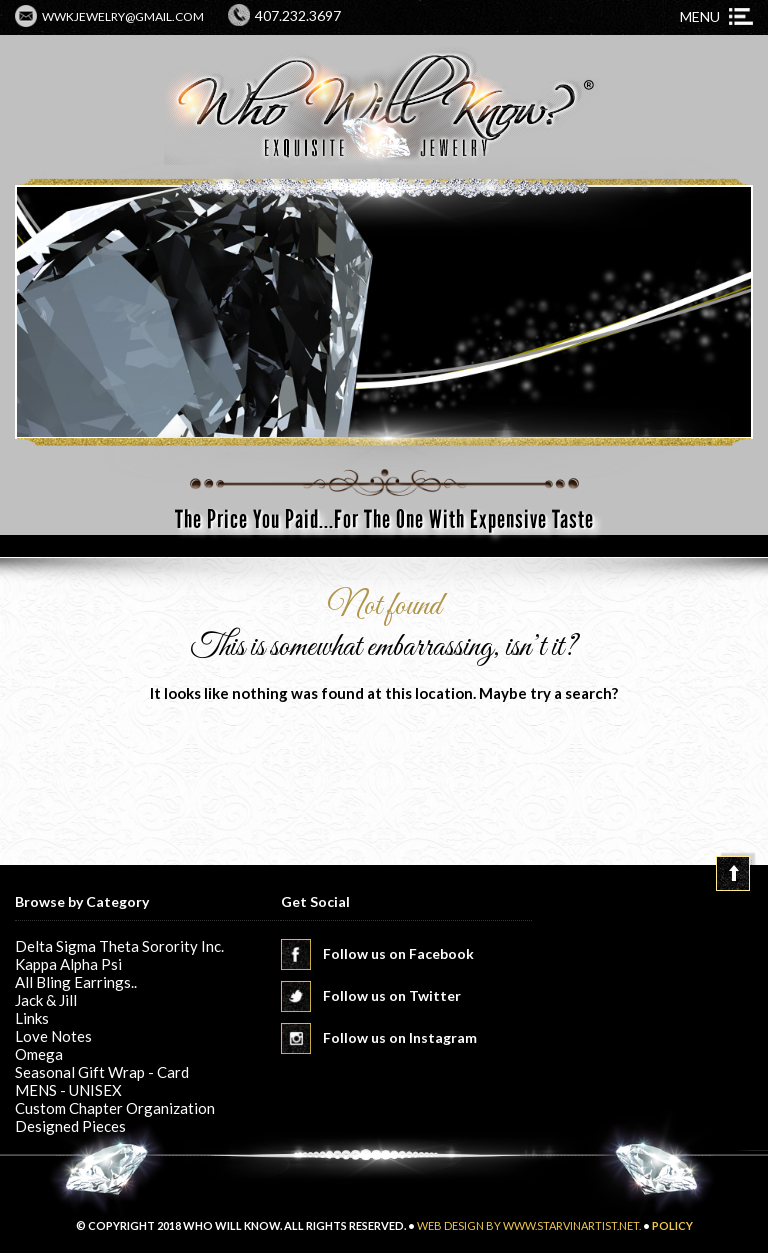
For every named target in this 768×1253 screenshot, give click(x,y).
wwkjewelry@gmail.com (123, 16)
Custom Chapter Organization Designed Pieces (115, 1117)
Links (32, 1018)
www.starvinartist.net (571, 1225)
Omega (39, 1054)
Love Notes (53, 1036)
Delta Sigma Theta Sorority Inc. (119, 946)
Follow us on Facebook (398, 953)
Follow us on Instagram (400, 1037)
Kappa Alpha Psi (68, 964)
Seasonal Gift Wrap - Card (102, 1072)
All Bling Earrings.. (76, 982)
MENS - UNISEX (68, 1090)
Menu (700, 16)
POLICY (672, 1225)
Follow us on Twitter (392, 995)
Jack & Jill (46, 1000)
